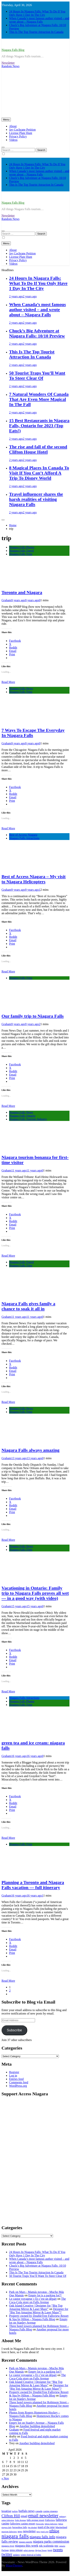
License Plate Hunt (20, 133)
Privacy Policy (18, 136)
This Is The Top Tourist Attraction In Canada (36, 32)
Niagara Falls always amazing (30, 1450)
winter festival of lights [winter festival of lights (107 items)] (31, 2555)
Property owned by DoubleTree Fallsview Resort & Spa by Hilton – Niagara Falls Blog (39, 2317)
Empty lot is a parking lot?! (45, 2295)
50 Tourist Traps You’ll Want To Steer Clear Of (37, 375)
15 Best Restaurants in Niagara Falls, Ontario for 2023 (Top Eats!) (39, 425)
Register (14, 2072)
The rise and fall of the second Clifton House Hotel (38, 449)
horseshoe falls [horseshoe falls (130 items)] (19, 2527)
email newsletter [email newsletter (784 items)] (43, 2515)
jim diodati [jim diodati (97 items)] (32, 2527)
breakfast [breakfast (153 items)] (6, 2511)
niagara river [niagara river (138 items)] (8, 2545)
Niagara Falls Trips (20, 554)
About (13, 126)
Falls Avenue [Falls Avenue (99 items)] (20, 2520)
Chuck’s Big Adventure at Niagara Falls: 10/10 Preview (37, 333)
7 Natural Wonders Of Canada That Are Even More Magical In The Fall (39, 399)
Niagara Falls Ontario (22, 1115)
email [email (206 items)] (24, 2516)
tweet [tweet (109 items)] (50, 2550)
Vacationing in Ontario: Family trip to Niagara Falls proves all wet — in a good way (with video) (35, 1593)
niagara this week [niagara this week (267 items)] (26, 2545)
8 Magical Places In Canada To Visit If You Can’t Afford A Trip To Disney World (39, 472)
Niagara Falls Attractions (24, 838)
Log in (13, 2075)
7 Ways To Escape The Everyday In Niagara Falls (33, 733)
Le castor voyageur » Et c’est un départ (33, 2298)
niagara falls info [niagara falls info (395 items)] (42, 2537)
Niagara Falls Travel (21, 550)
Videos (13, 139)
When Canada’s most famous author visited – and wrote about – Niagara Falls (39, 20)
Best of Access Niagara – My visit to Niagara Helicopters (34, 879)
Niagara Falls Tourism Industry (28, 1119)
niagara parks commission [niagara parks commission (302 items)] (51, 2541)
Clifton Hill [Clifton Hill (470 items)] (11, 2516)
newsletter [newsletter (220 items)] (29, 2531)
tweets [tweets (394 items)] (58, 2550)
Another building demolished (37, 2426)
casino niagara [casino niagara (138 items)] (50, 2511)
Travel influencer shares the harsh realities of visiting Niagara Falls (36, 499)
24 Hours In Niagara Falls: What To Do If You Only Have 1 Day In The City (37, 13)
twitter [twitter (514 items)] (7, 2554)
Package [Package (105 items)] (5, 2550)
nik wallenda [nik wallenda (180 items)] (46, 2545)
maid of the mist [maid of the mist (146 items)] (46, 2527)
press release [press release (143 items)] (16, 2550)
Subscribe (14, 2030)
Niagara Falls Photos (21, 547)
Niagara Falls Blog (13, 49)
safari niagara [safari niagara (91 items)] (28, 2550)
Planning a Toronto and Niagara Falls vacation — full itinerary (33, 1885)
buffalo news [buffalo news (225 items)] (27, 2511)
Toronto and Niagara (22, 592)
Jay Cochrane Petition (22, 129)
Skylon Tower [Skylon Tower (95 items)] (41, 2550)
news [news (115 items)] (20, 2531)
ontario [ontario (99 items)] (62, 2546)
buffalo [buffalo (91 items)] (15, 2511)
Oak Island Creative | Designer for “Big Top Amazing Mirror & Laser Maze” (35, 2307)
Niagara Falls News (21, 688)
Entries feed (16, 2079)
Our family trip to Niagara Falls (33, 1016)
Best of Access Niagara (23, 834)
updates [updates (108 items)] (16, 2554)
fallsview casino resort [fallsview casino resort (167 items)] (22, 2523)
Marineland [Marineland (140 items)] (61, 2527)
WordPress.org (18, 2085)
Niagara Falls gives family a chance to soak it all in (28, 1306)
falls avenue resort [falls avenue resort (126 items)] (35, 2520)
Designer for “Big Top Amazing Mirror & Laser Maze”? (38, 2310)
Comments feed (18, 2082)
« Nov (5, 2478)
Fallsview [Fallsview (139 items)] (50, 2520)
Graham (6, 600)
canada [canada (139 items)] (38, 2511)
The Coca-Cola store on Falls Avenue (37, 2300)
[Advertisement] (35, 96)
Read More (8, 682)
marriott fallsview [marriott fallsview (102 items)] (9, 2531)
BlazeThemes (14, 2565)
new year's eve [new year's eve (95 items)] (43, 2531)
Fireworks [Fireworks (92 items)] (40, 2524)
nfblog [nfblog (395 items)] (54, 2531)
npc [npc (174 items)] (56, 2545)
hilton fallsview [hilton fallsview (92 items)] (51, 2524)
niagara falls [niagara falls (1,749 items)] (15, 2536)
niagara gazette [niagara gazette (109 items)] (25, 2542)
